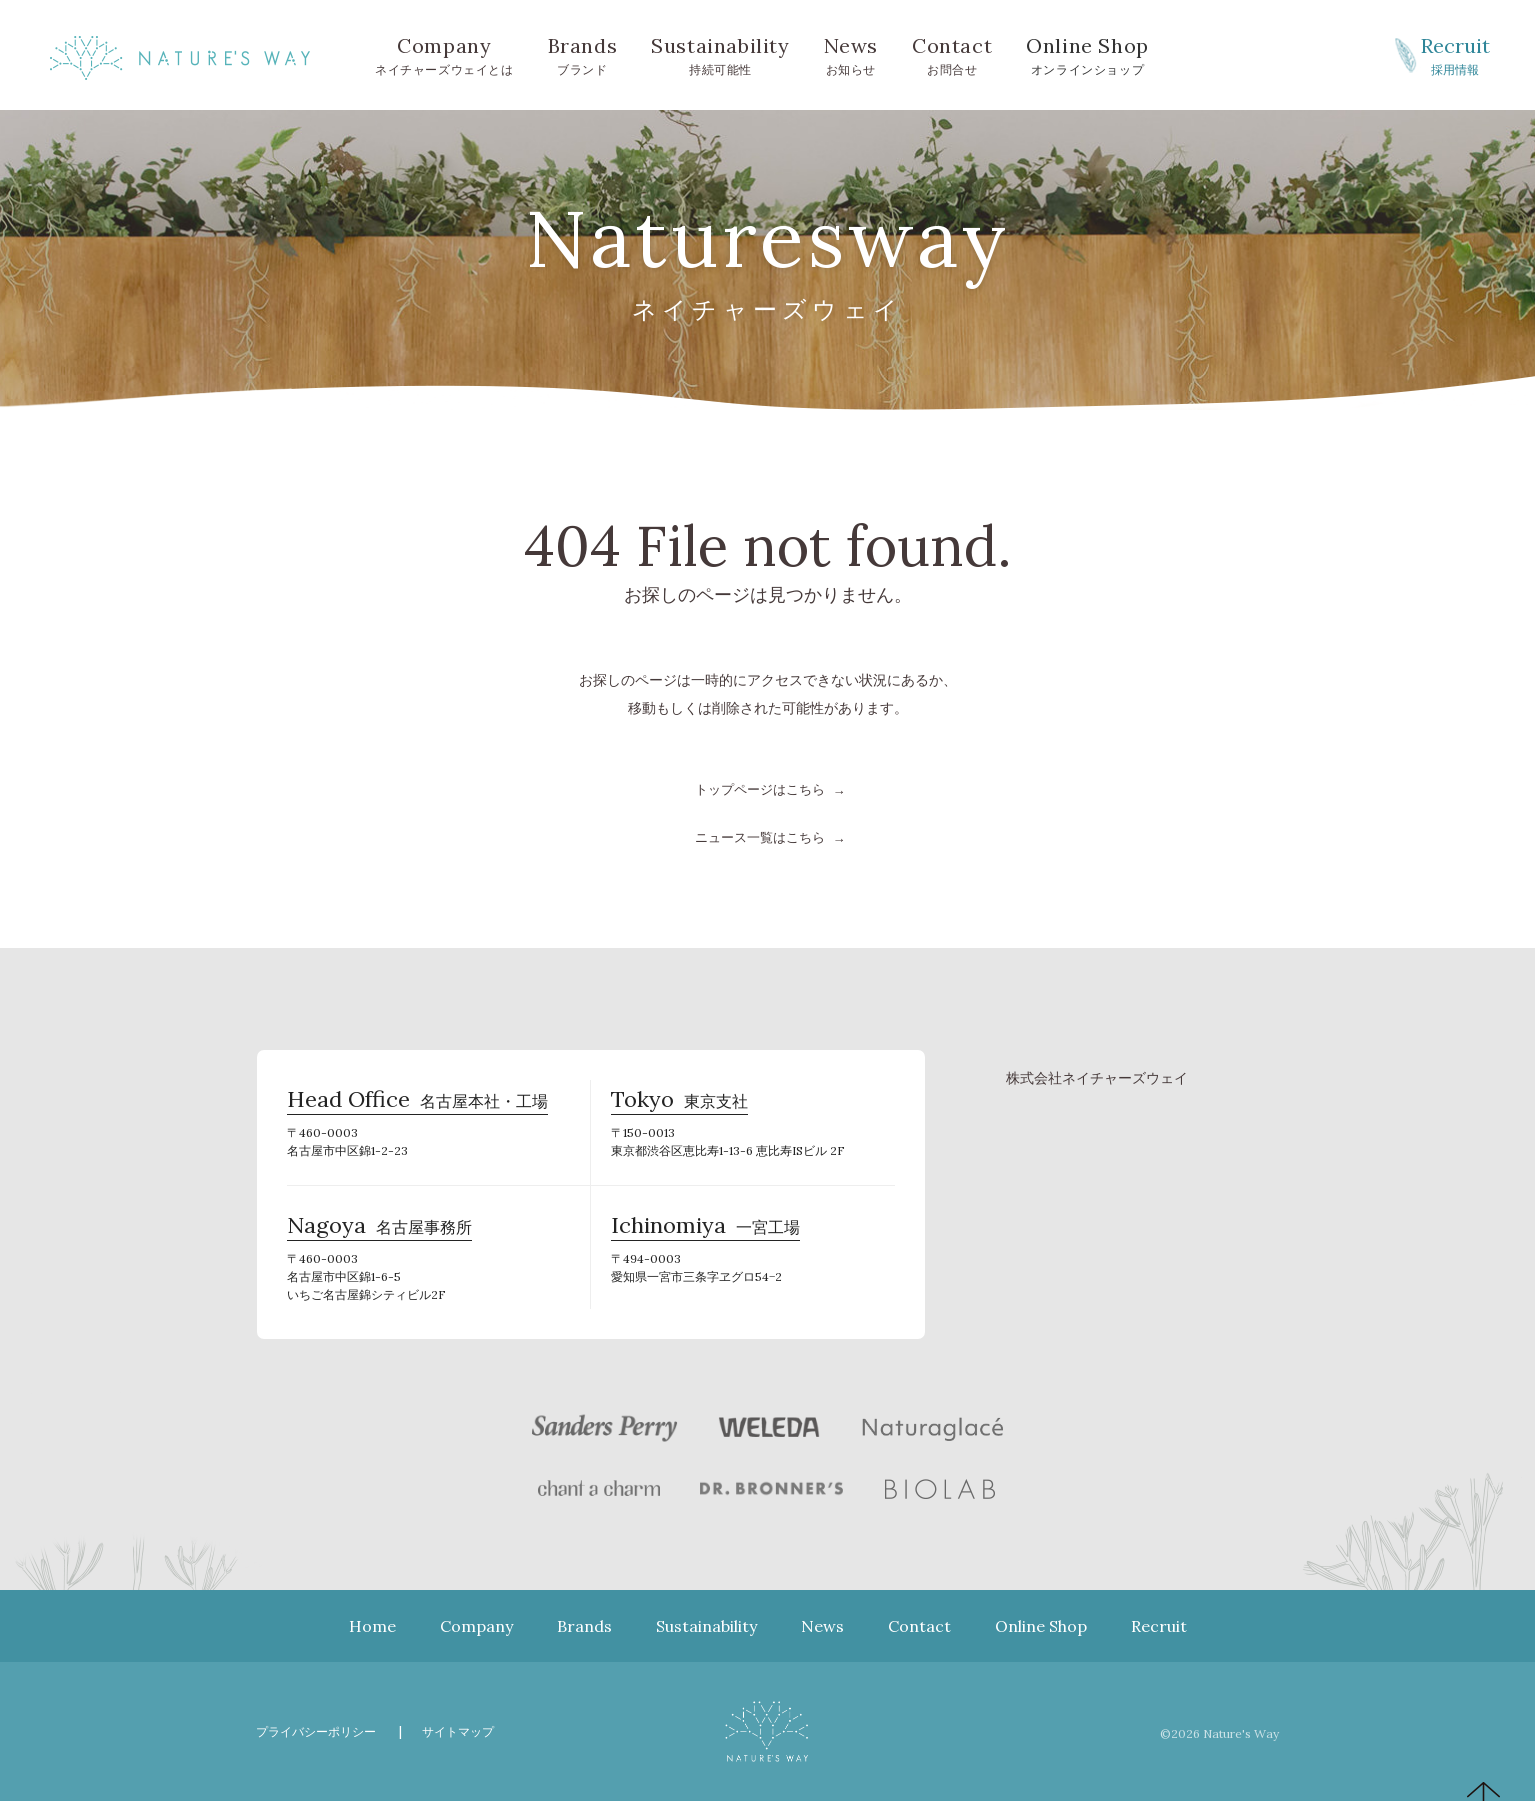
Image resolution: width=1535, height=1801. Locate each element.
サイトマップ (471, 1730)
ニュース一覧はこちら (760, 837)
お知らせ (851, 54)
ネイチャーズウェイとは (444, 54)
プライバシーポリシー (321, 1730)
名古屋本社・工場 (417, 1104)
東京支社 (679, 1104)
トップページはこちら (760, 789)
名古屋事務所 (379, 1230)
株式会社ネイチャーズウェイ (1097, 1077)
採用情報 (1455, 54)
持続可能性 (720, 54)
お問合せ (952, 54)
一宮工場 (705, 1230)
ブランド (583, 54)
